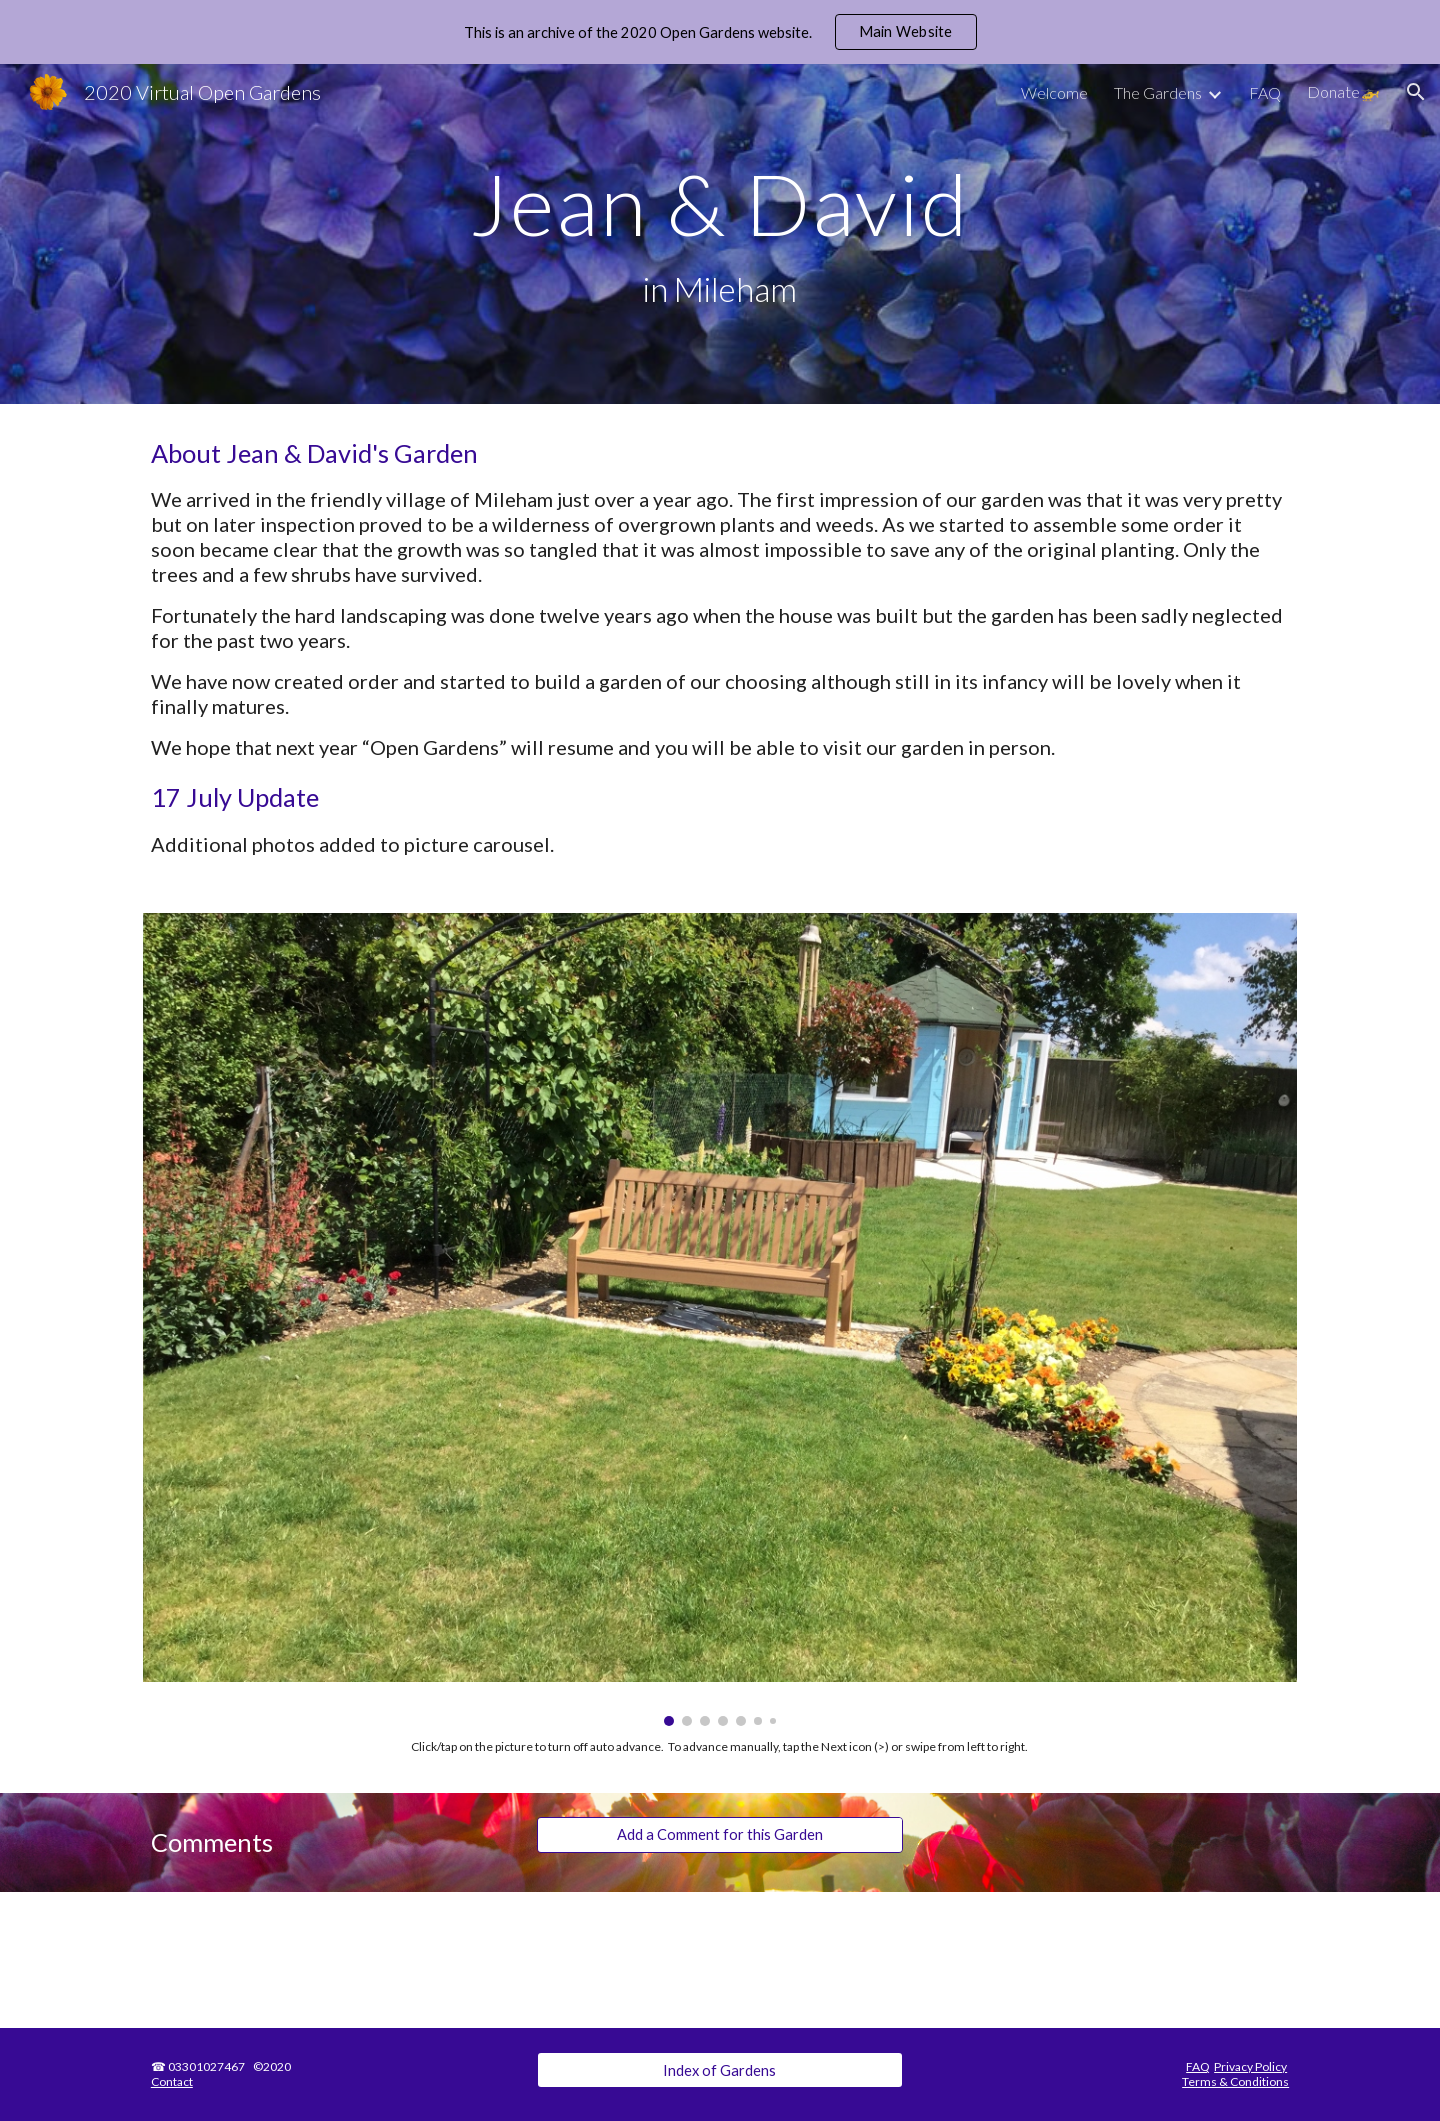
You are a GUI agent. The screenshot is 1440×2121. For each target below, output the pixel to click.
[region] (720, 32)
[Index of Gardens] (719, 2070)
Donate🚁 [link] (1343, 91)
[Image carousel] (720, 1319)
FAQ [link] (1265, 92)
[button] (1416, 92)
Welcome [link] (1054, 92)
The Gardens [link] (1158, 92)
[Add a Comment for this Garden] (719, 1834)
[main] (720, 234)
